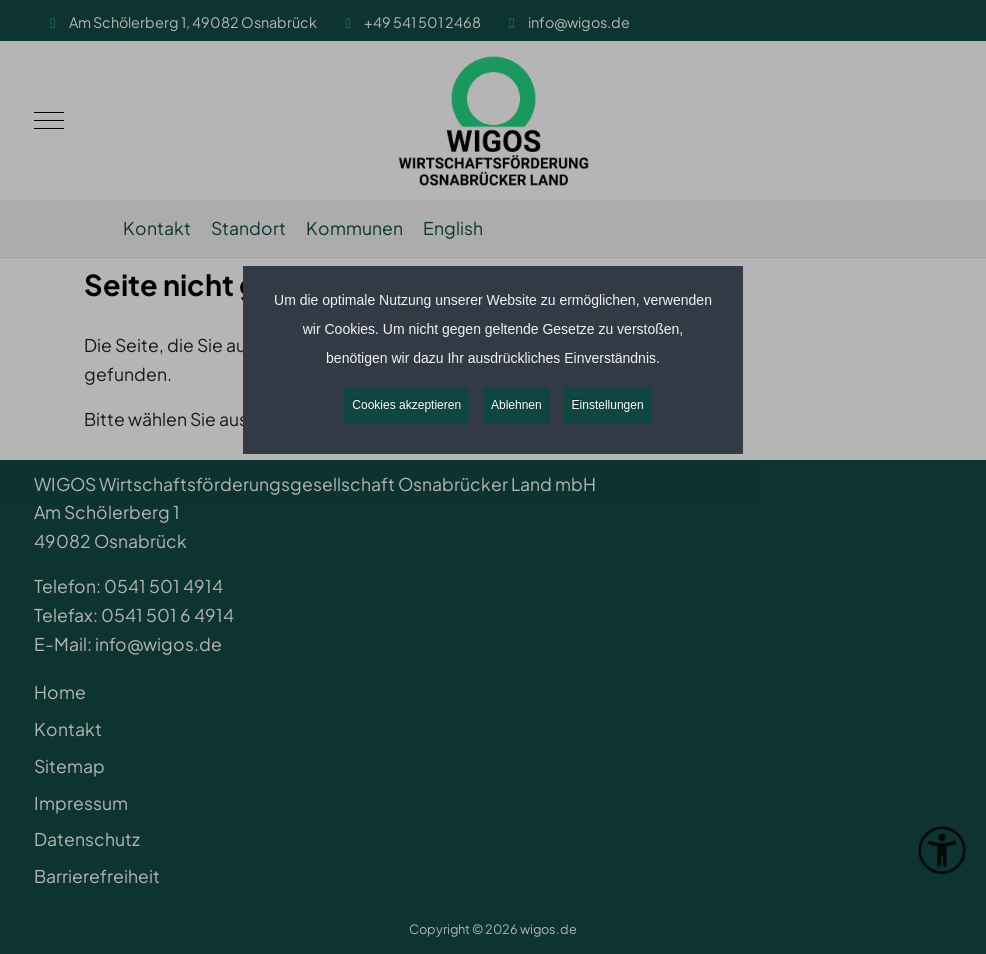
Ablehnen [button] (516, 405)
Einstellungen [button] (608, 405)
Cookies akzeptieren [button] (406, 405)
